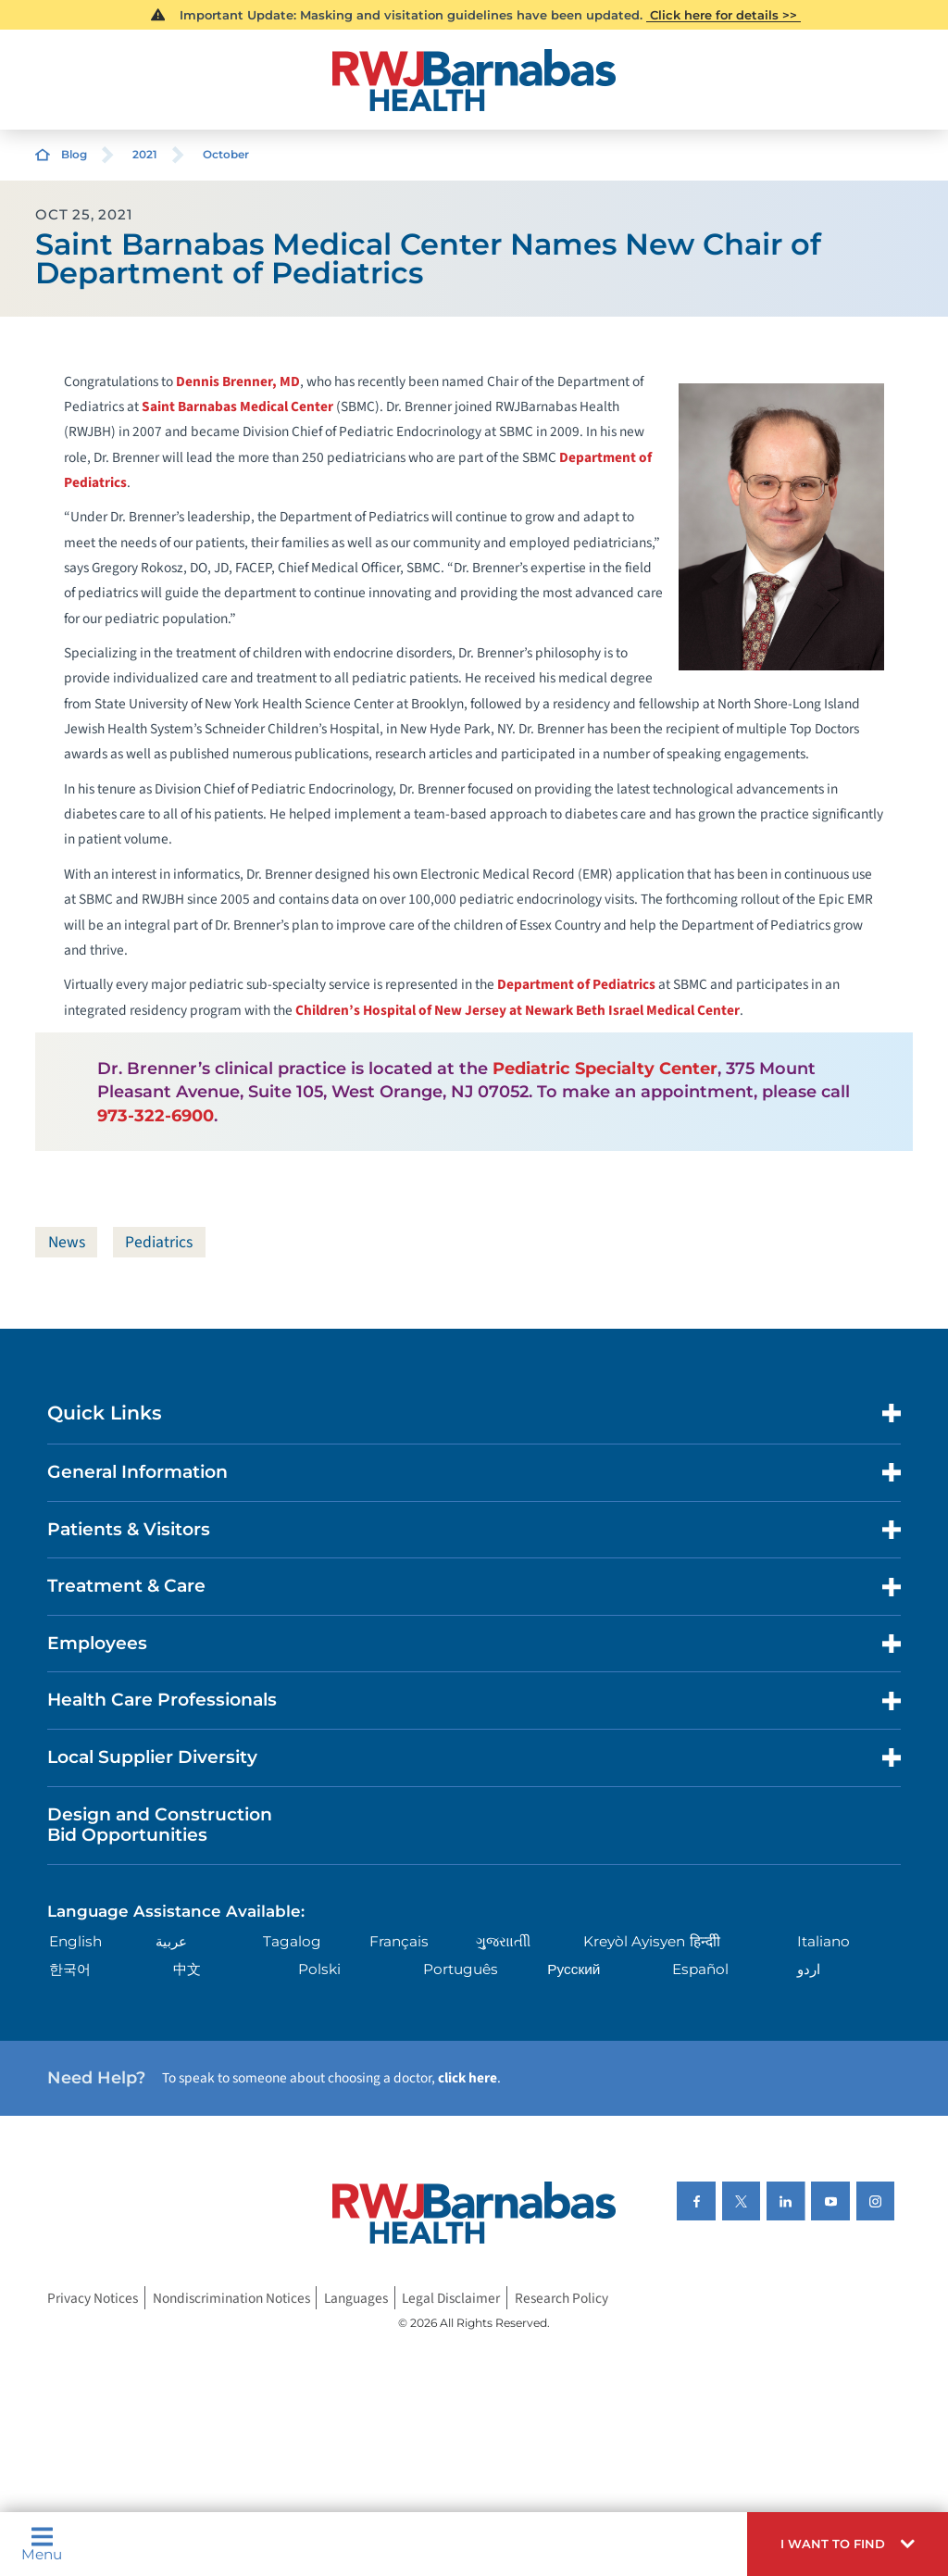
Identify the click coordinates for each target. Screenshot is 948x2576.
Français (399, 1941)
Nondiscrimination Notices (231, 2298)
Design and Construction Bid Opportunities (159, 1825)
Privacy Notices (92, 2298)
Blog (74, 154)
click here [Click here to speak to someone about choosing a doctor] (467, 2079)
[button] (847, 2544)
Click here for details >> (723, 14)
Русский (573, 1970)
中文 (187, 1970)
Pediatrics (163, 1242)
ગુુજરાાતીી (503, 1941)
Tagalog (292, 1941)
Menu (41, 2543)
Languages (356, 2298)
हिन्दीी (705, 1941)
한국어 (70, 1970)
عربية (171, 1941)
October (226, 154)
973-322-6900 (155, 1115)
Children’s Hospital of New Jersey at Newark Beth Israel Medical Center (517, 1010)
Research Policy (561, 2298)
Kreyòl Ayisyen (634, 1941)
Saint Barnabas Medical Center (237, 406)
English (75, 1941)
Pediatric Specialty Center (605, 1068)
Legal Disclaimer (451, 2298)
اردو (808, 1970)
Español (700, 1970)
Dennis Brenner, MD (238, 381)
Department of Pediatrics (576, 984)
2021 (144, 154)
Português (460, 1970)
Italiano (823, 1941)
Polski (319, 1970)
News (67, 1242)
